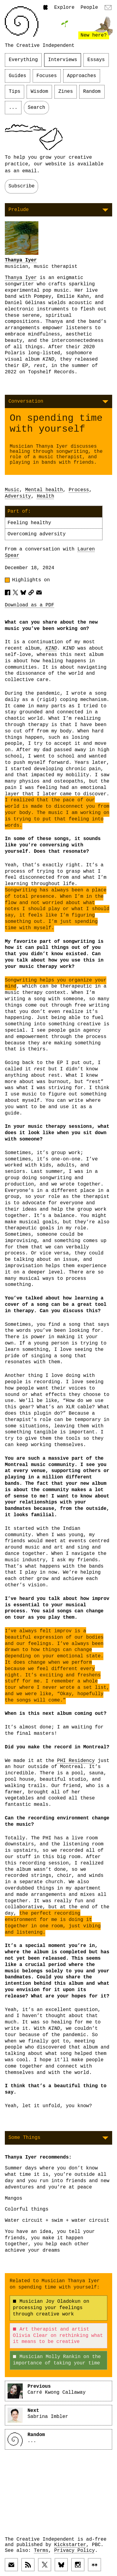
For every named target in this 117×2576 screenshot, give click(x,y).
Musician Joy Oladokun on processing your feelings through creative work (51, 2308)
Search (36, 107)
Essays (96, 60)
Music (12, 490)
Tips (14, 91)
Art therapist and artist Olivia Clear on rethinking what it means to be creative (58, 2336)
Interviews (62, 60)
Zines (65, 91)
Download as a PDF (29, 605)
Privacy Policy (74, 2550)
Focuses (47, 76)
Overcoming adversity (37, 534)
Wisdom (39, 91)
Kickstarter (70, 2545)
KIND (51, 648)
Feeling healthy (29, 523)
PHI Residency (76, 1760)
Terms (41, 2550)
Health (45, 496)
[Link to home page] (21, 21)
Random (92, 91)
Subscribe (21, 186)
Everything (23, 60)
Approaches (81, 76)
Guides (17, 76)
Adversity (18, 496)
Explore (64, 7)
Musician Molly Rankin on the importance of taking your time (57, 2360)
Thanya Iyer (21, 260)
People (89, 7)
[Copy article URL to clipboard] (31, 592)
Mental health (44, 490)
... (13, 107)
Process (79, 490)
